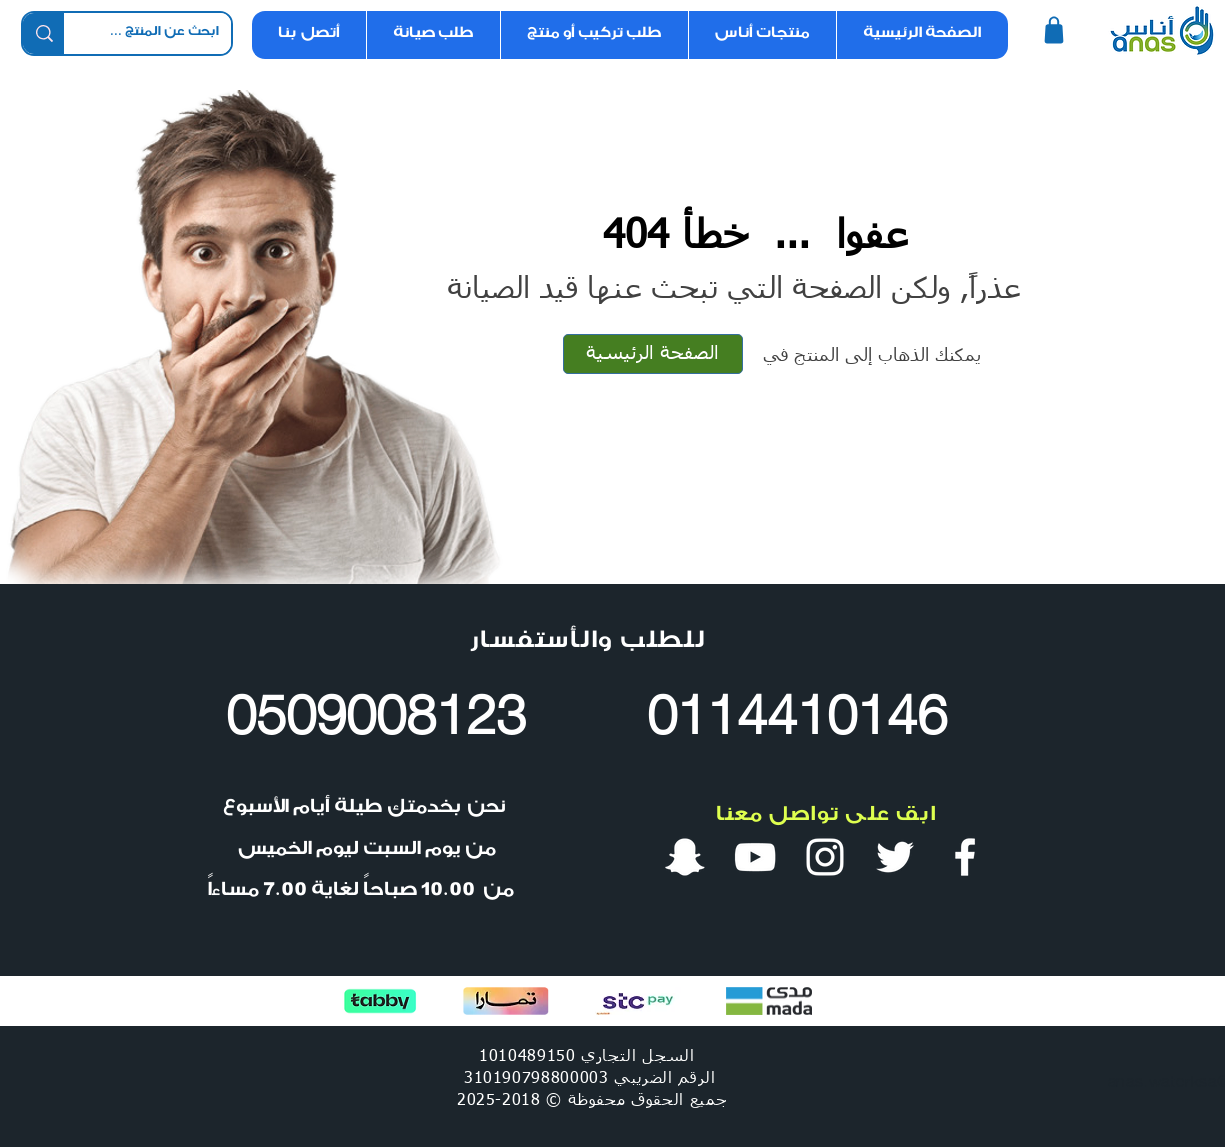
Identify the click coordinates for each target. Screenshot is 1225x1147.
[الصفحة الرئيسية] (653, 354)
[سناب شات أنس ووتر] (685, 857)
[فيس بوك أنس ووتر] (965, 857)
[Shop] (1054, 30)
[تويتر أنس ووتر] (895, 857)
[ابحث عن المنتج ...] (162, 34)
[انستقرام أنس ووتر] (825, 857)
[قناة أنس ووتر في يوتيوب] (755, 857)
